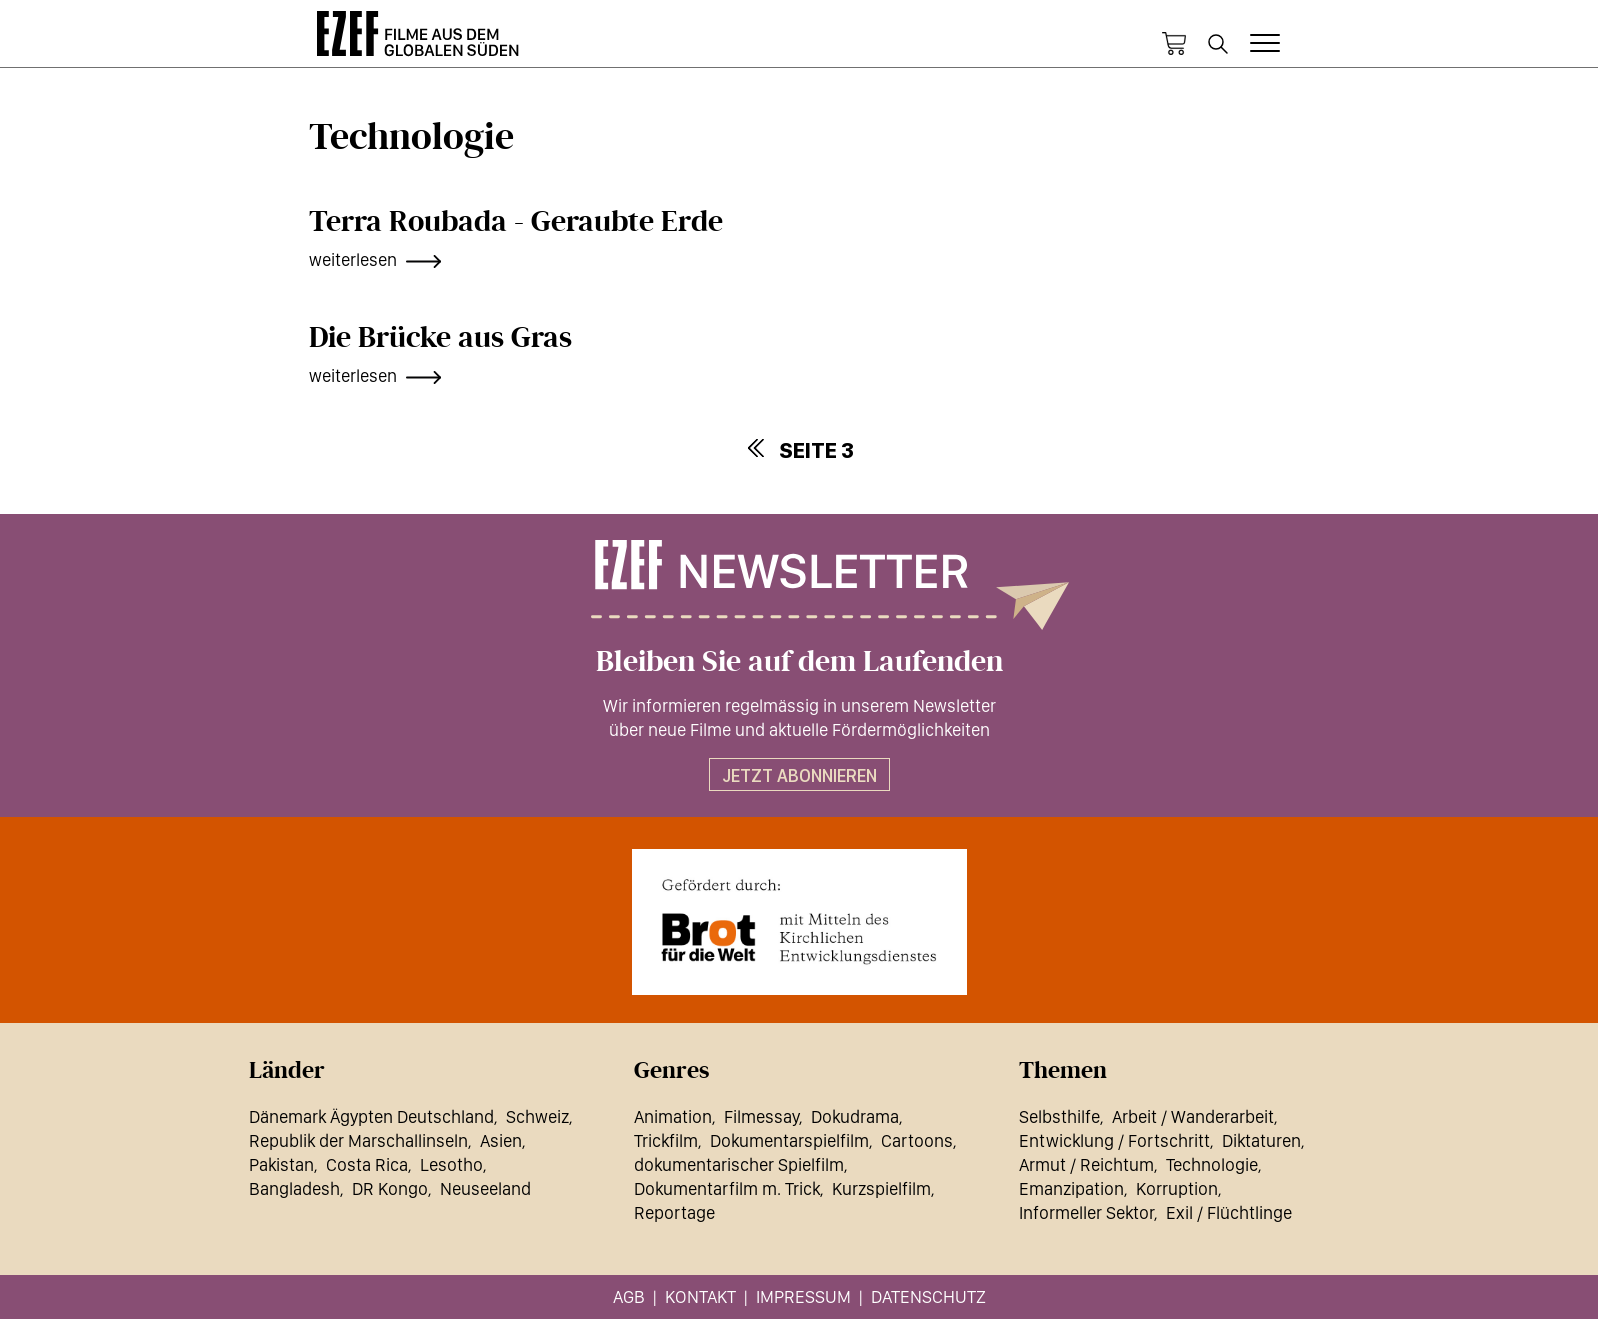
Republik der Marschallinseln (358, 1140)
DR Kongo (390, 1188)
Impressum (803, 1296)
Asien (501, 1140)
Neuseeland (485, 1188)
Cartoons (917, 1140)
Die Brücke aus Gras (440, 338)
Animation (673, 1116)
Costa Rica (367, 1164)
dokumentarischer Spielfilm (739, 1164)
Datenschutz (928, 1296)
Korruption (1177, 1188)
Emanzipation (1071, 1188)
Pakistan (281, 1164)
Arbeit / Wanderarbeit (1193, 1116)
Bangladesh (294, 1188)
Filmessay (761, 1116)
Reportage (674, 1212)
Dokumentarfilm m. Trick (727, 1188)
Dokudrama (855, 1116)
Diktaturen (1261, 1140)
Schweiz (537, 1116)
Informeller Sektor (1086, 1212)
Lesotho (451, 1164)
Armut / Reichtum (1086, 1164)
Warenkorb (1174, 44)
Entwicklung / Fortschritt (1114, 1140)
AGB (629, 1296)
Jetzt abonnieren (799, 775)
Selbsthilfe (1059, 1116)
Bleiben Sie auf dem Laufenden (799, 662)
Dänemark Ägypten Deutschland (371, 1116)
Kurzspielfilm (881, 1188)
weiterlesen (353, 259)
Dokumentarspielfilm (789, 1140)
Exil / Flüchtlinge (1229, 1212)
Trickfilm (666, 1140)
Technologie (1212, 1164)
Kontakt (700, 1296)
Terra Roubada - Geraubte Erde (516, 222)
